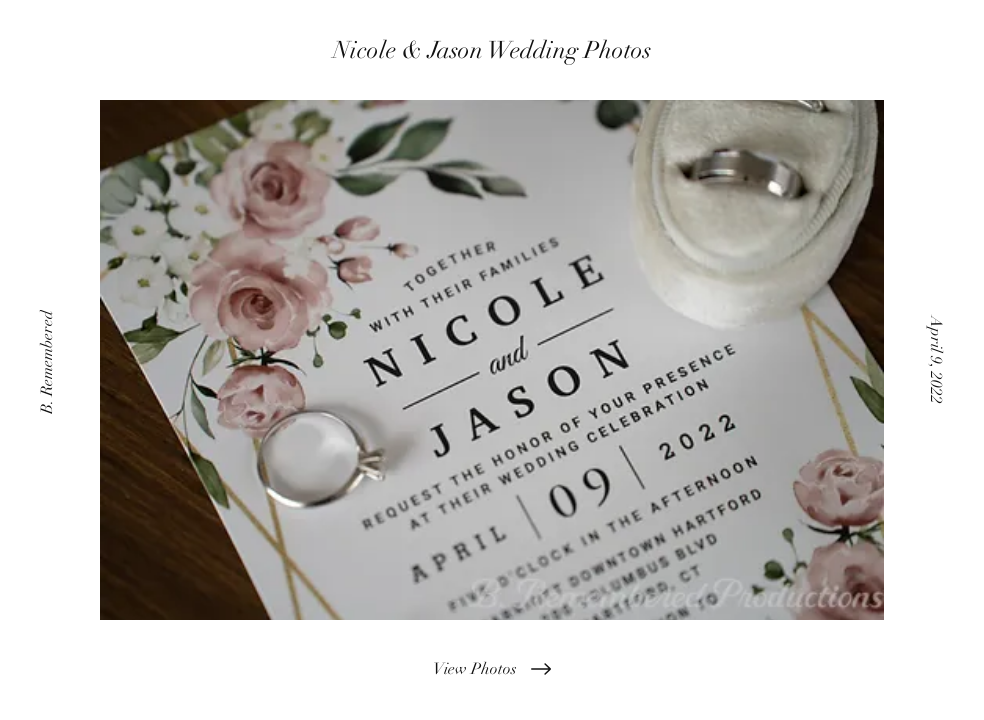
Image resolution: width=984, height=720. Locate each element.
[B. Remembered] (49, 360)
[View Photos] (492, 669)
